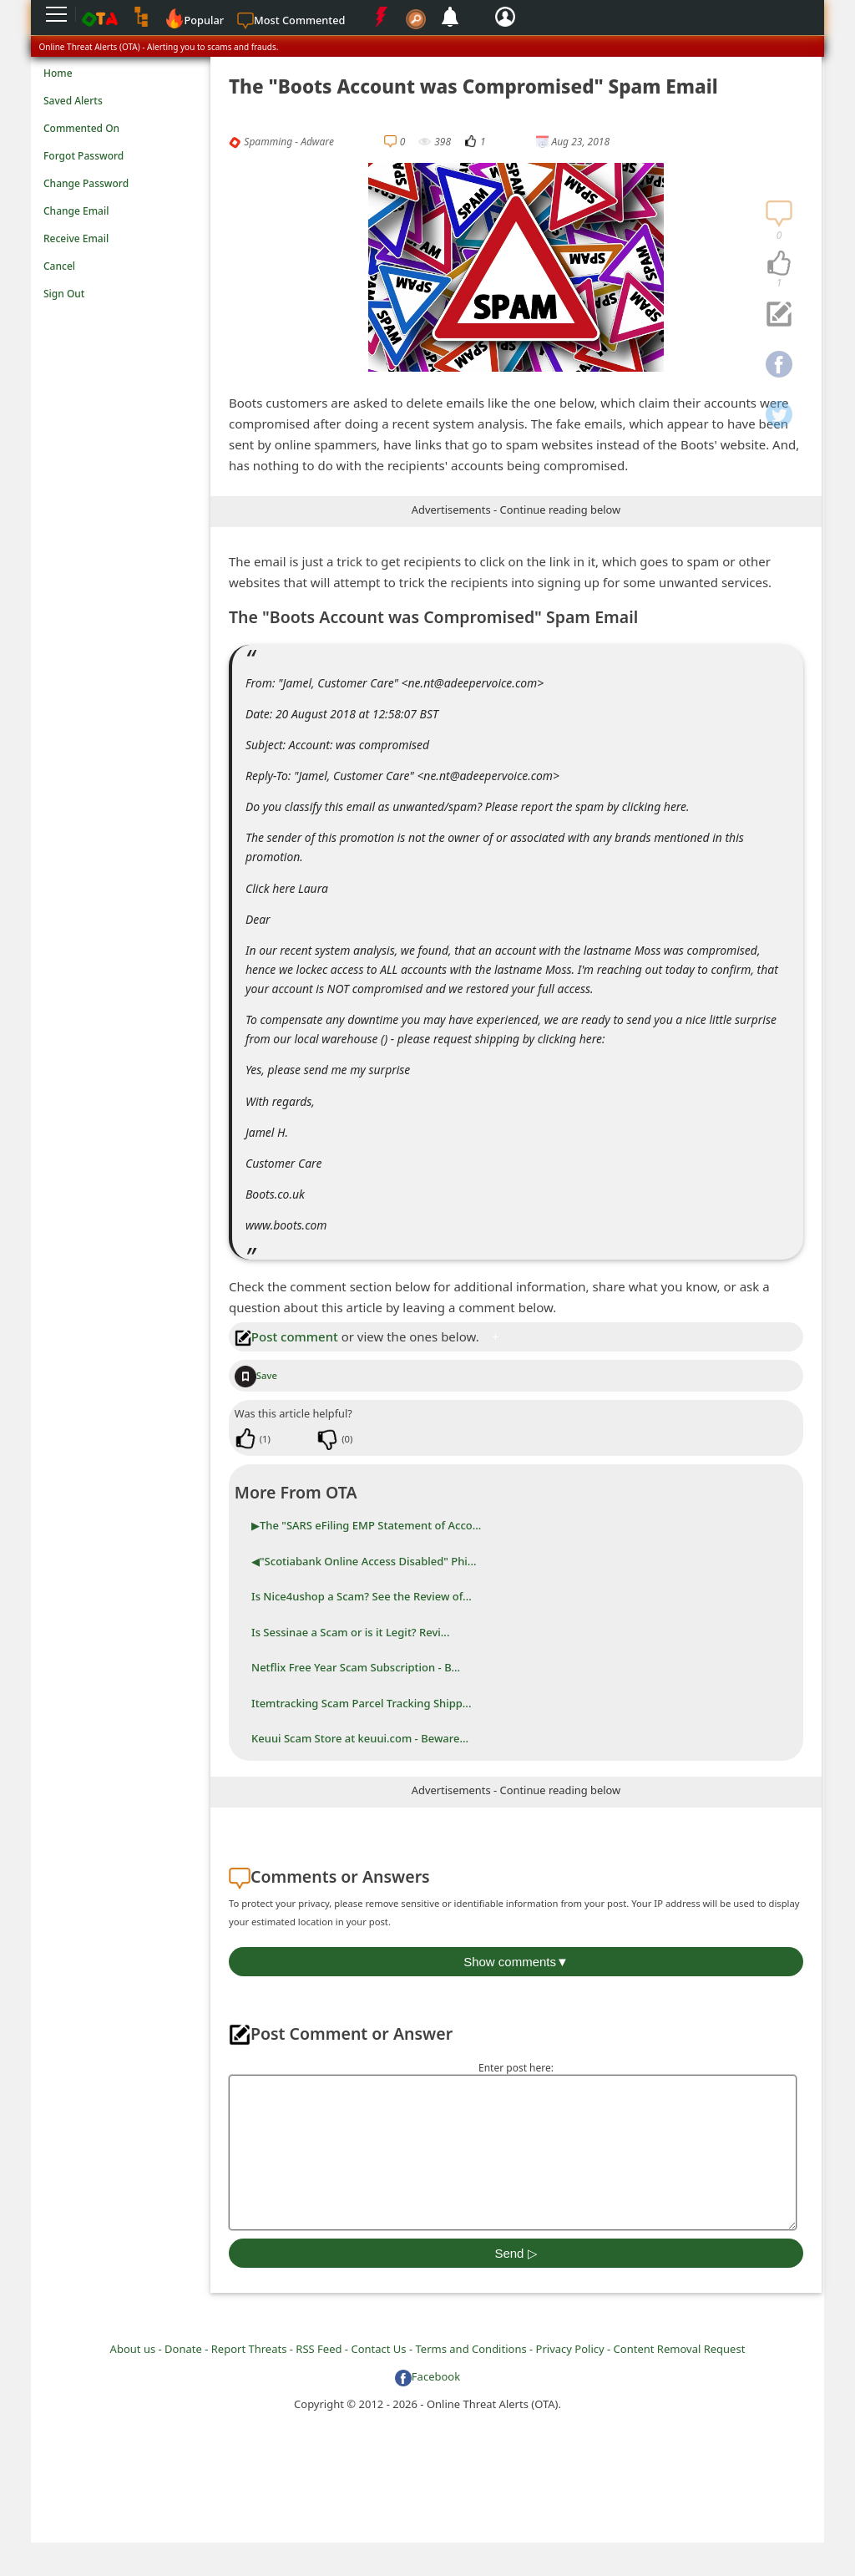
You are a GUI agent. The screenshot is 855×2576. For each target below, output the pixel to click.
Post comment (286, 1336)
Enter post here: (516, 2068)
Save (256, 1375)
